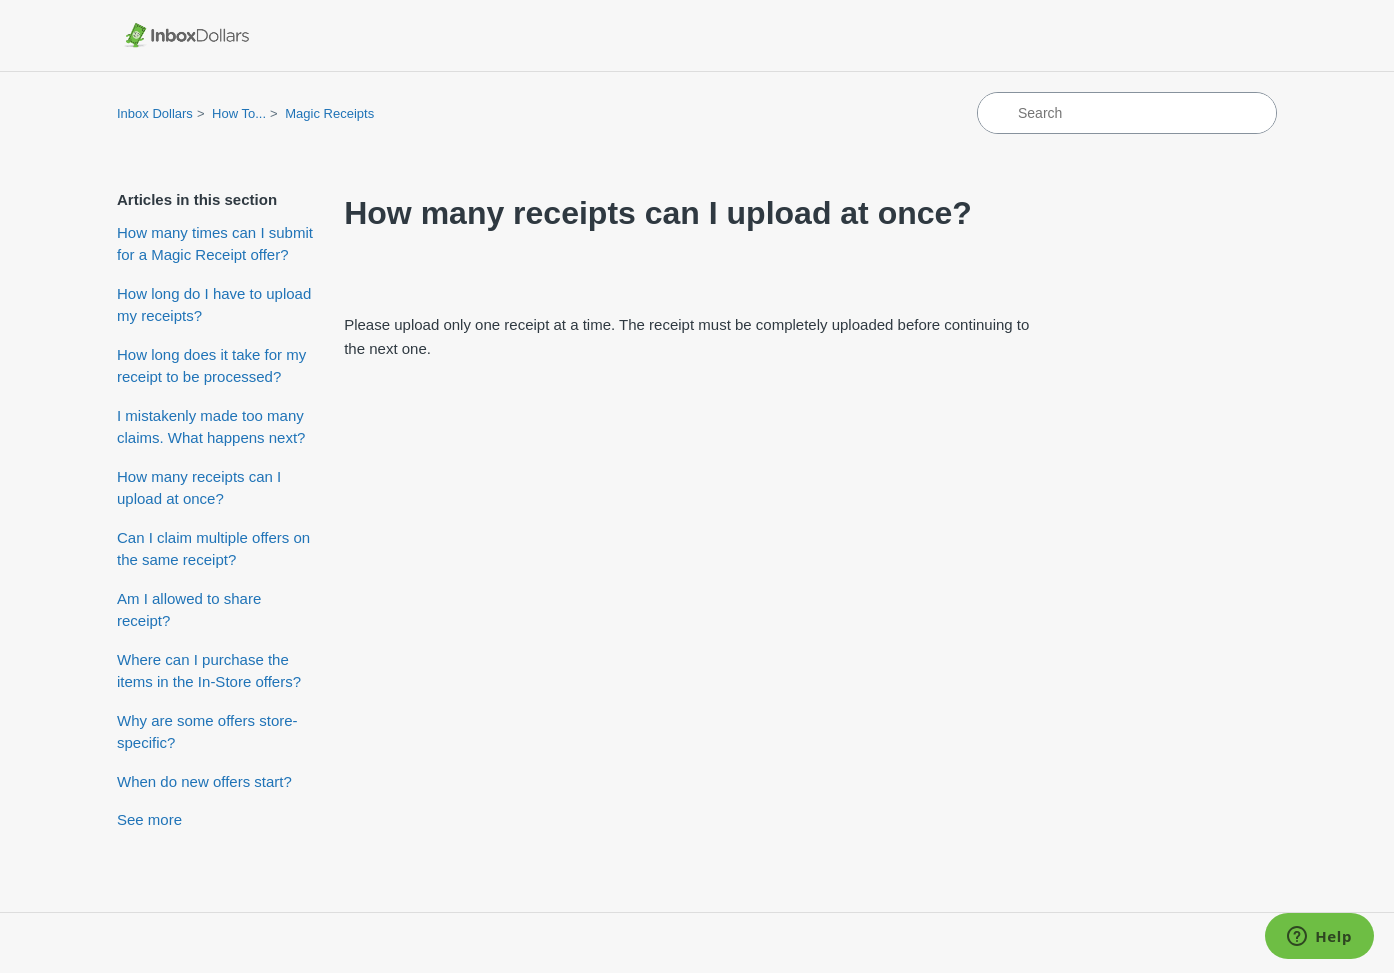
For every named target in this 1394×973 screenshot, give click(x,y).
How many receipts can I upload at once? (199, 488)
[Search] (1127, 113)
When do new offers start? (204, 781)
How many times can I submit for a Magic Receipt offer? (215, 244)
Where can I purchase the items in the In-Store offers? (209, 671)
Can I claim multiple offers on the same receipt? (213, 549)
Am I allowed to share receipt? (189, 610)
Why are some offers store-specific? (207, 732)
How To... (239, 113)
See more (149, 819)
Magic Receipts (329, 113)
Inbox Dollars (155, 113)
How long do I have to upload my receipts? (214, 305)
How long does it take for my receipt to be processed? (211, 366)
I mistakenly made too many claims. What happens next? (211, 427)
